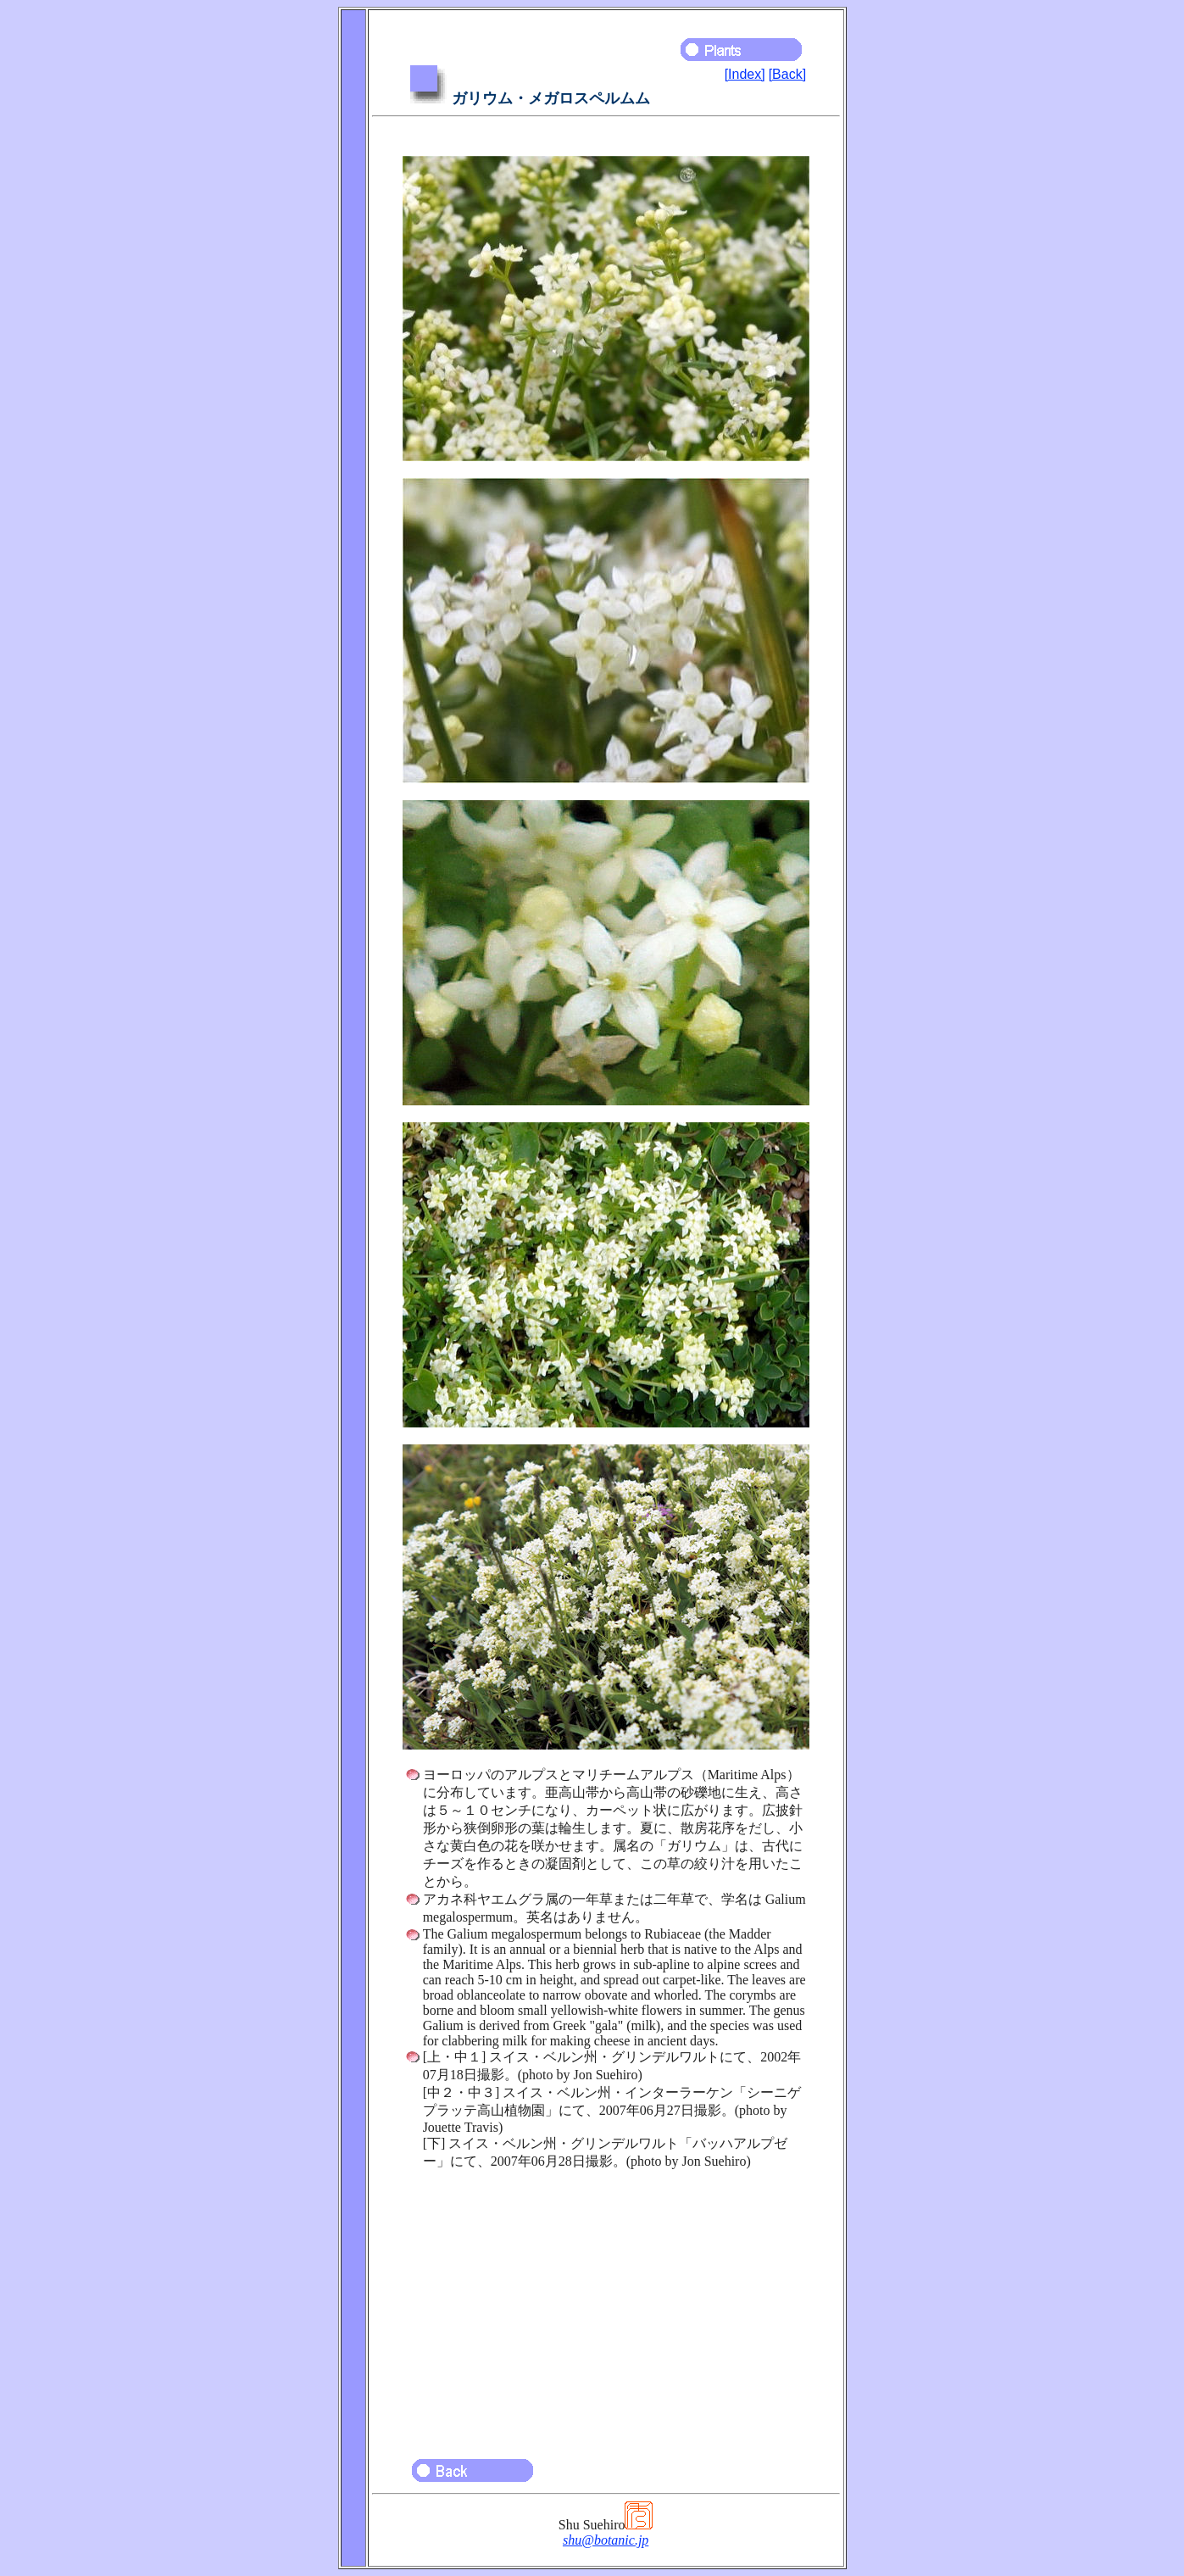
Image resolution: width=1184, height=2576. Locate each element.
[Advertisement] (606, 2306)
